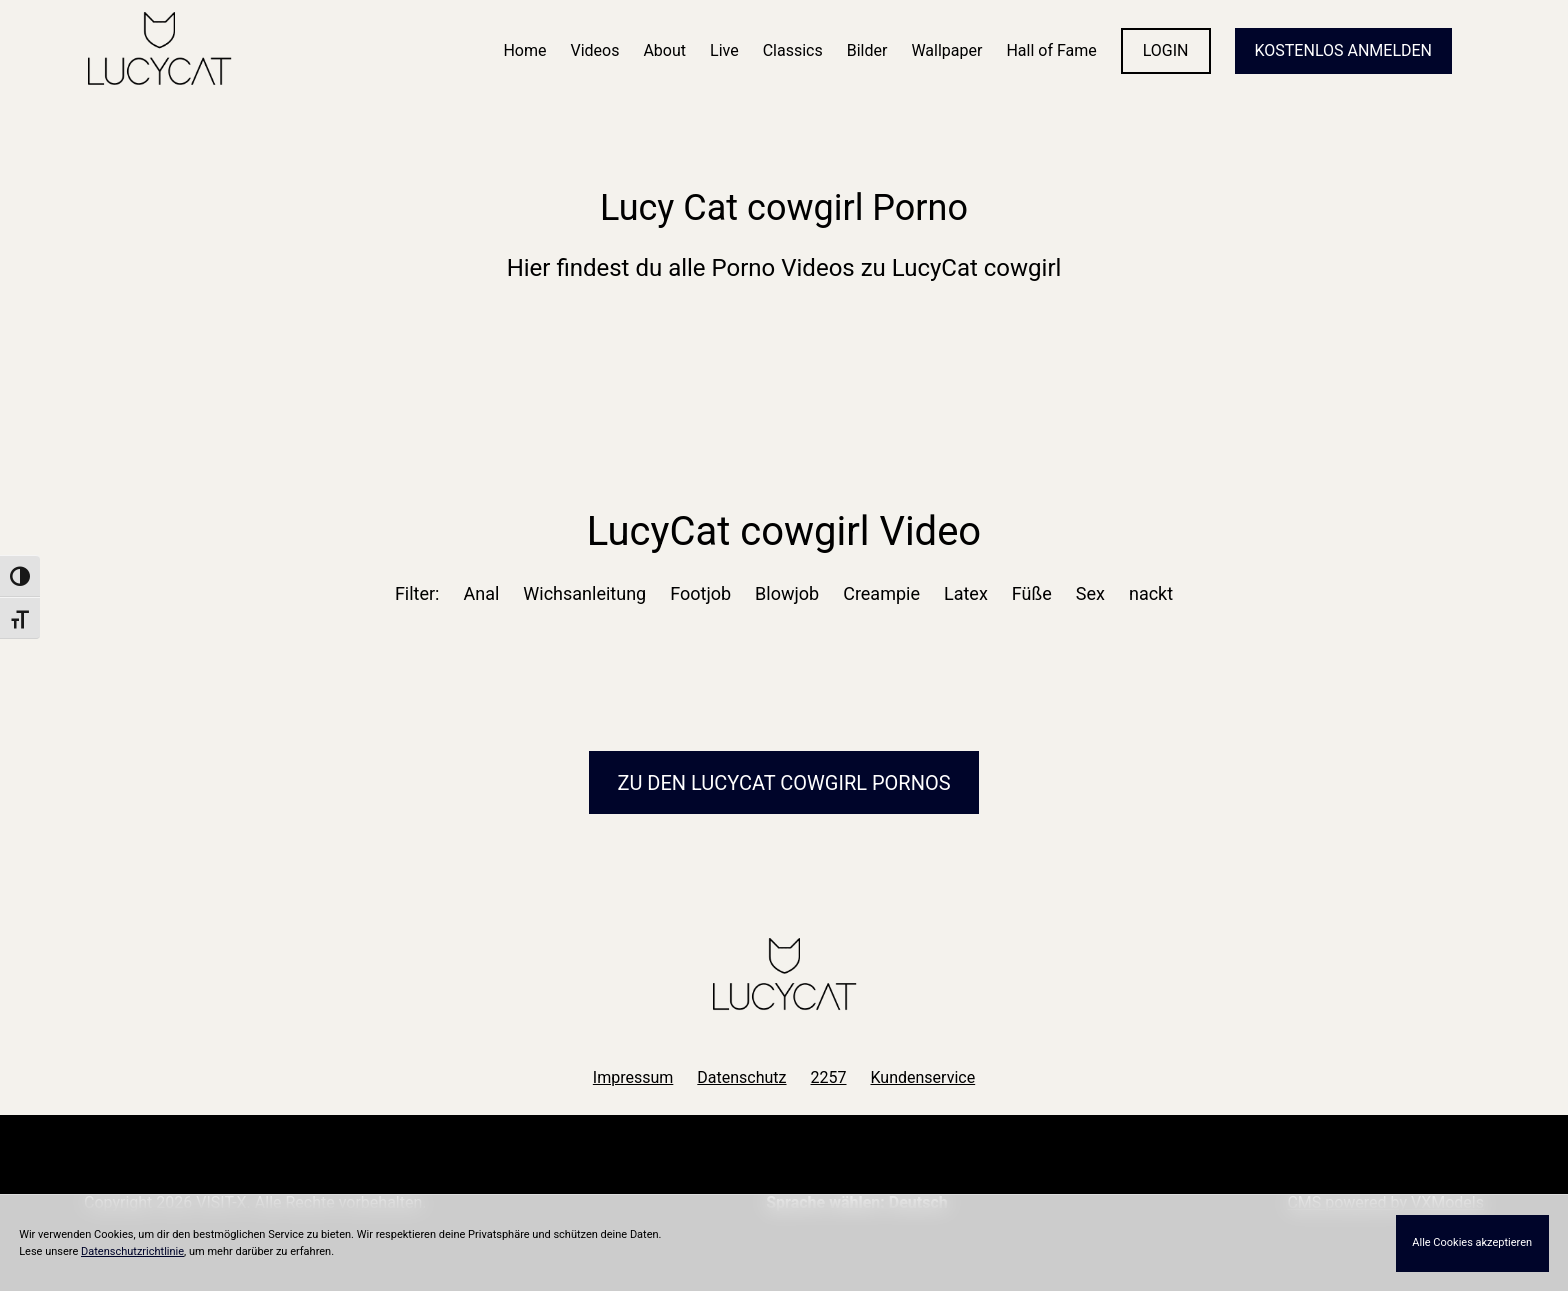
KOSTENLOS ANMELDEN (1343, 50)
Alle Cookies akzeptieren (1472, 1242)
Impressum (633, 1077)
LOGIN (1166, 50)
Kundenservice (923, 1077)
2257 (829, 1077)
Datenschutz (741, 1077)
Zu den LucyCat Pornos (783, 783)
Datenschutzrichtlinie (132, 1251)
